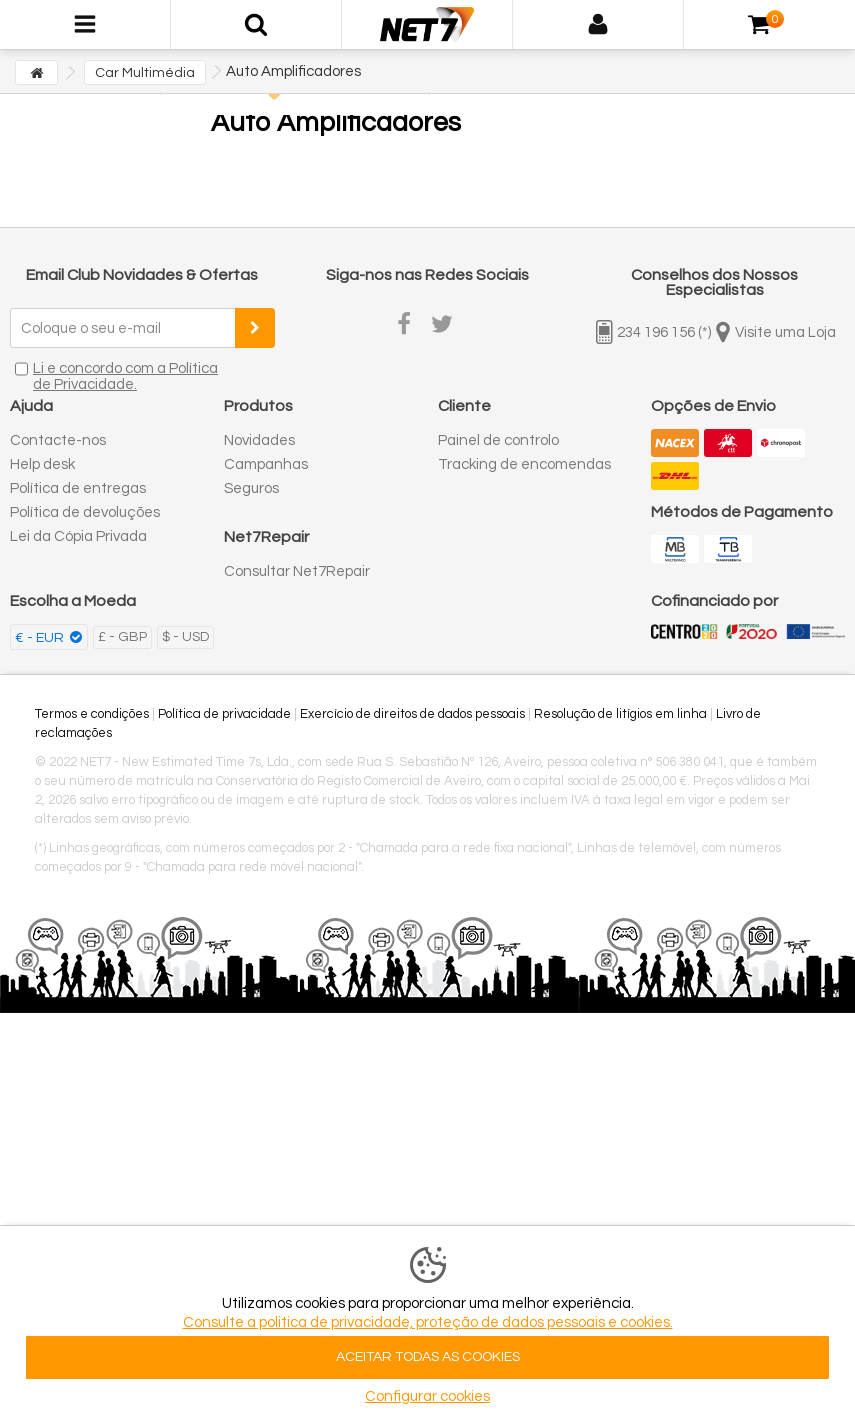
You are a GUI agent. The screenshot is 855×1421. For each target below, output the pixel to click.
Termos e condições (92, 714)
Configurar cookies (427, 1396)
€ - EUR (41, 638)
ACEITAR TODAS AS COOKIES (428, 1357)
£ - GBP (122, 637)
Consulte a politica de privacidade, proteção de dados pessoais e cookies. (428, 1322)
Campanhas (266, 464)
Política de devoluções (85, 512)
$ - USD (185, 637)
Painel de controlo (498, 440)
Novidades (259, 440)
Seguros (251, 488)
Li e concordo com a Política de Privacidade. (125, 376)
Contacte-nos (58, 440)
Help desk (42, 464)
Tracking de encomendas (524, 464)
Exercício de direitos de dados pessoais (412, 714)
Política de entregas (78, 488)
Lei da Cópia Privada (78, 536)
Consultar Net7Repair (297, 571)
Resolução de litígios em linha (620, 714)
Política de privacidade (224, 714)
